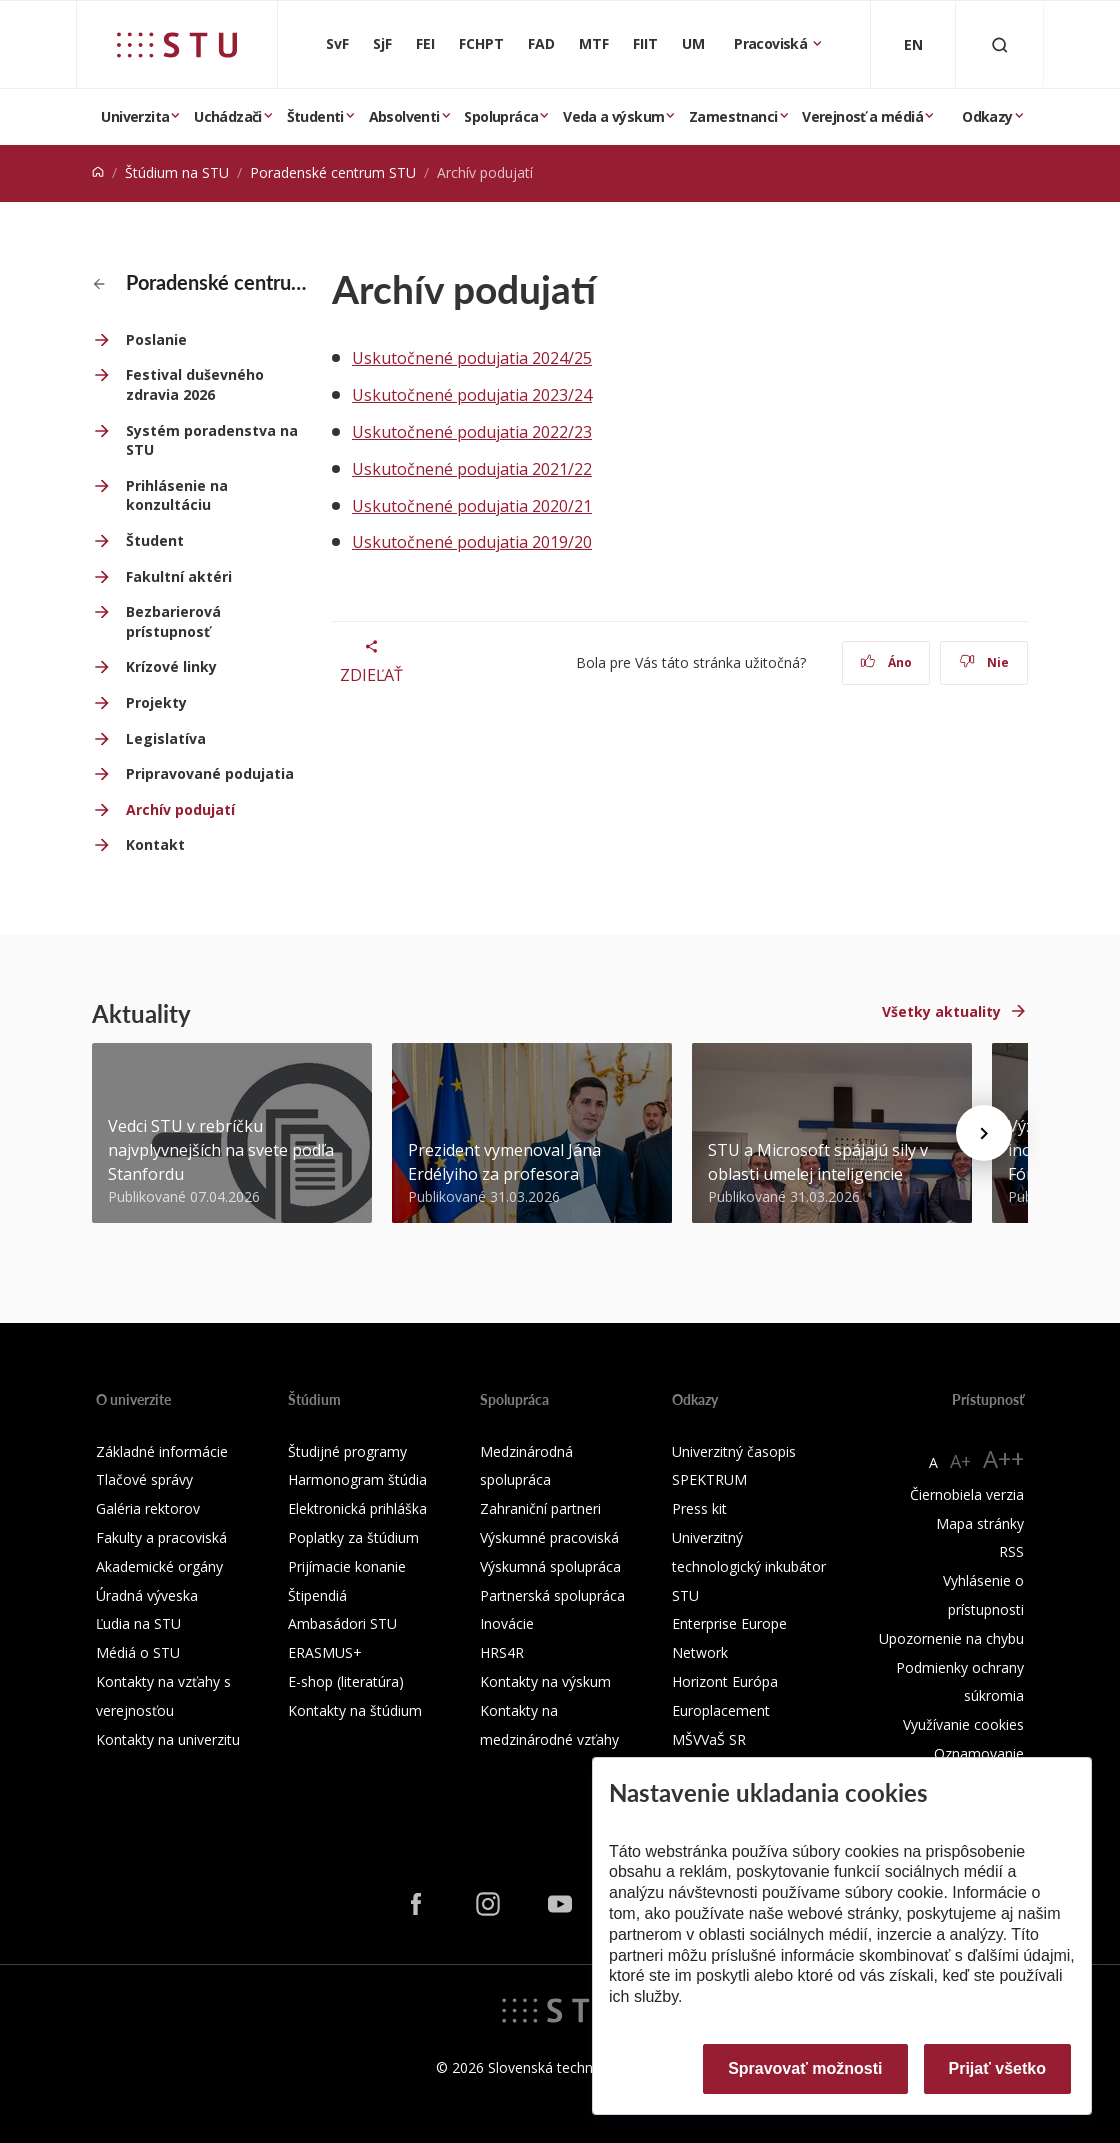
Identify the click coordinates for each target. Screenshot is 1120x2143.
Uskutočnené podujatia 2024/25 (472, 358)
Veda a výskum (613, 116)
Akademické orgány (159, 1566)
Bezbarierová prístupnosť (173, 621)
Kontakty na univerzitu (168, 1739)
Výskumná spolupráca (550, 1566)
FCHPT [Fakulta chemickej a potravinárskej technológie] (481, 43)
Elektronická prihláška (357, 1508)
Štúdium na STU (177, 172)
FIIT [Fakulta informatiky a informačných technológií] (645, 43)
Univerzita (135, 116)
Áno (886, 662)
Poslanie (156, 339)
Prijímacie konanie (347, 1566)
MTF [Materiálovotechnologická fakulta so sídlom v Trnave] (594, 43)
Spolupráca (501, 116)
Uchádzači (228, 116)
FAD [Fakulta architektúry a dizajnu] (541, 43)
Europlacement (721, 1710)
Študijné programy (347, 1451)
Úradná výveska (147, 1595)
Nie (984, 662)
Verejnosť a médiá (862, 116)
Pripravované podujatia (210, 773)
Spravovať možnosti (805, 2068)
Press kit (699, 1508)
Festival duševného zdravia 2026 (195, 384)
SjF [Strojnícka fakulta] (382, 43)
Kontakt (155, 844)
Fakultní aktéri (179, 576)
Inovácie (507, 1623)
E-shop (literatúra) (346, 1681)
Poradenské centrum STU (333, 172)
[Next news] (984, 1133)
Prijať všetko (998, 2068)
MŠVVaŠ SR (709, 1739)
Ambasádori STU (342, 1623)
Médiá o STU (138, 1652)
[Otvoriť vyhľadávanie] (1000, 44)
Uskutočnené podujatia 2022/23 (472, 432)
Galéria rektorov (148, 1508)
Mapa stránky (980, 1523)
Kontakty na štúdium (355, 1710)
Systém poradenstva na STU (212, 440)
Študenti (315, 116)
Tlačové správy (144, 1479)
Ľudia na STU (138, 1623)
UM (693, 43)
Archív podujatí (180, 809)
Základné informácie (162, 1451)
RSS (1011, 1551)
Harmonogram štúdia (357, 1479)
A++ (1003, 1458)
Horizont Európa (725, 1681)
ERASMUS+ (325, 1652)
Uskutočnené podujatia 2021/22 (472, 469)
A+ (960, 1461)
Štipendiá (317, 1595)
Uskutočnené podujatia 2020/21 (472, 506)
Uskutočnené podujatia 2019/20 (472, 542)
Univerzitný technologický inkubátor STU (749, 1566)
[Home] (98, 172)
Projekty (156, 702)
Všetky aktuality (941, 1011)
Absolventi (404, 116)
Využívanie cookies (963, 1724)
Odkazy (987, 116)
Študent (155, 540)
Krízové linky (171, 666)
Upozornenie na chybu (951, 1638)
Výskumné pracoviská (549, 1537)
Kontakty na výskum (545, 1681)
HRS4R (502, 1652)
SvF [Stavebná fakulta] (337, 43)
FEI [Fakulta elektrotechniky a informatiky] (425, 43)
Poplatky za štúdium (353, 1537)
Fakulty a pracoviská (161, 1537)
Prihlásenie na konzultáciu (177, 495)
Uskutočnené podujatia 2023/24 (472, 395)
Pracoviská (772, 43)
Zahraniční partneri (540, 1508)
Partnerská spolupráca (552, 1595)
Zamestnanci (733, 116)
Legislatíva (166, 738)
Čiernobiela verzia (967, 1494)
